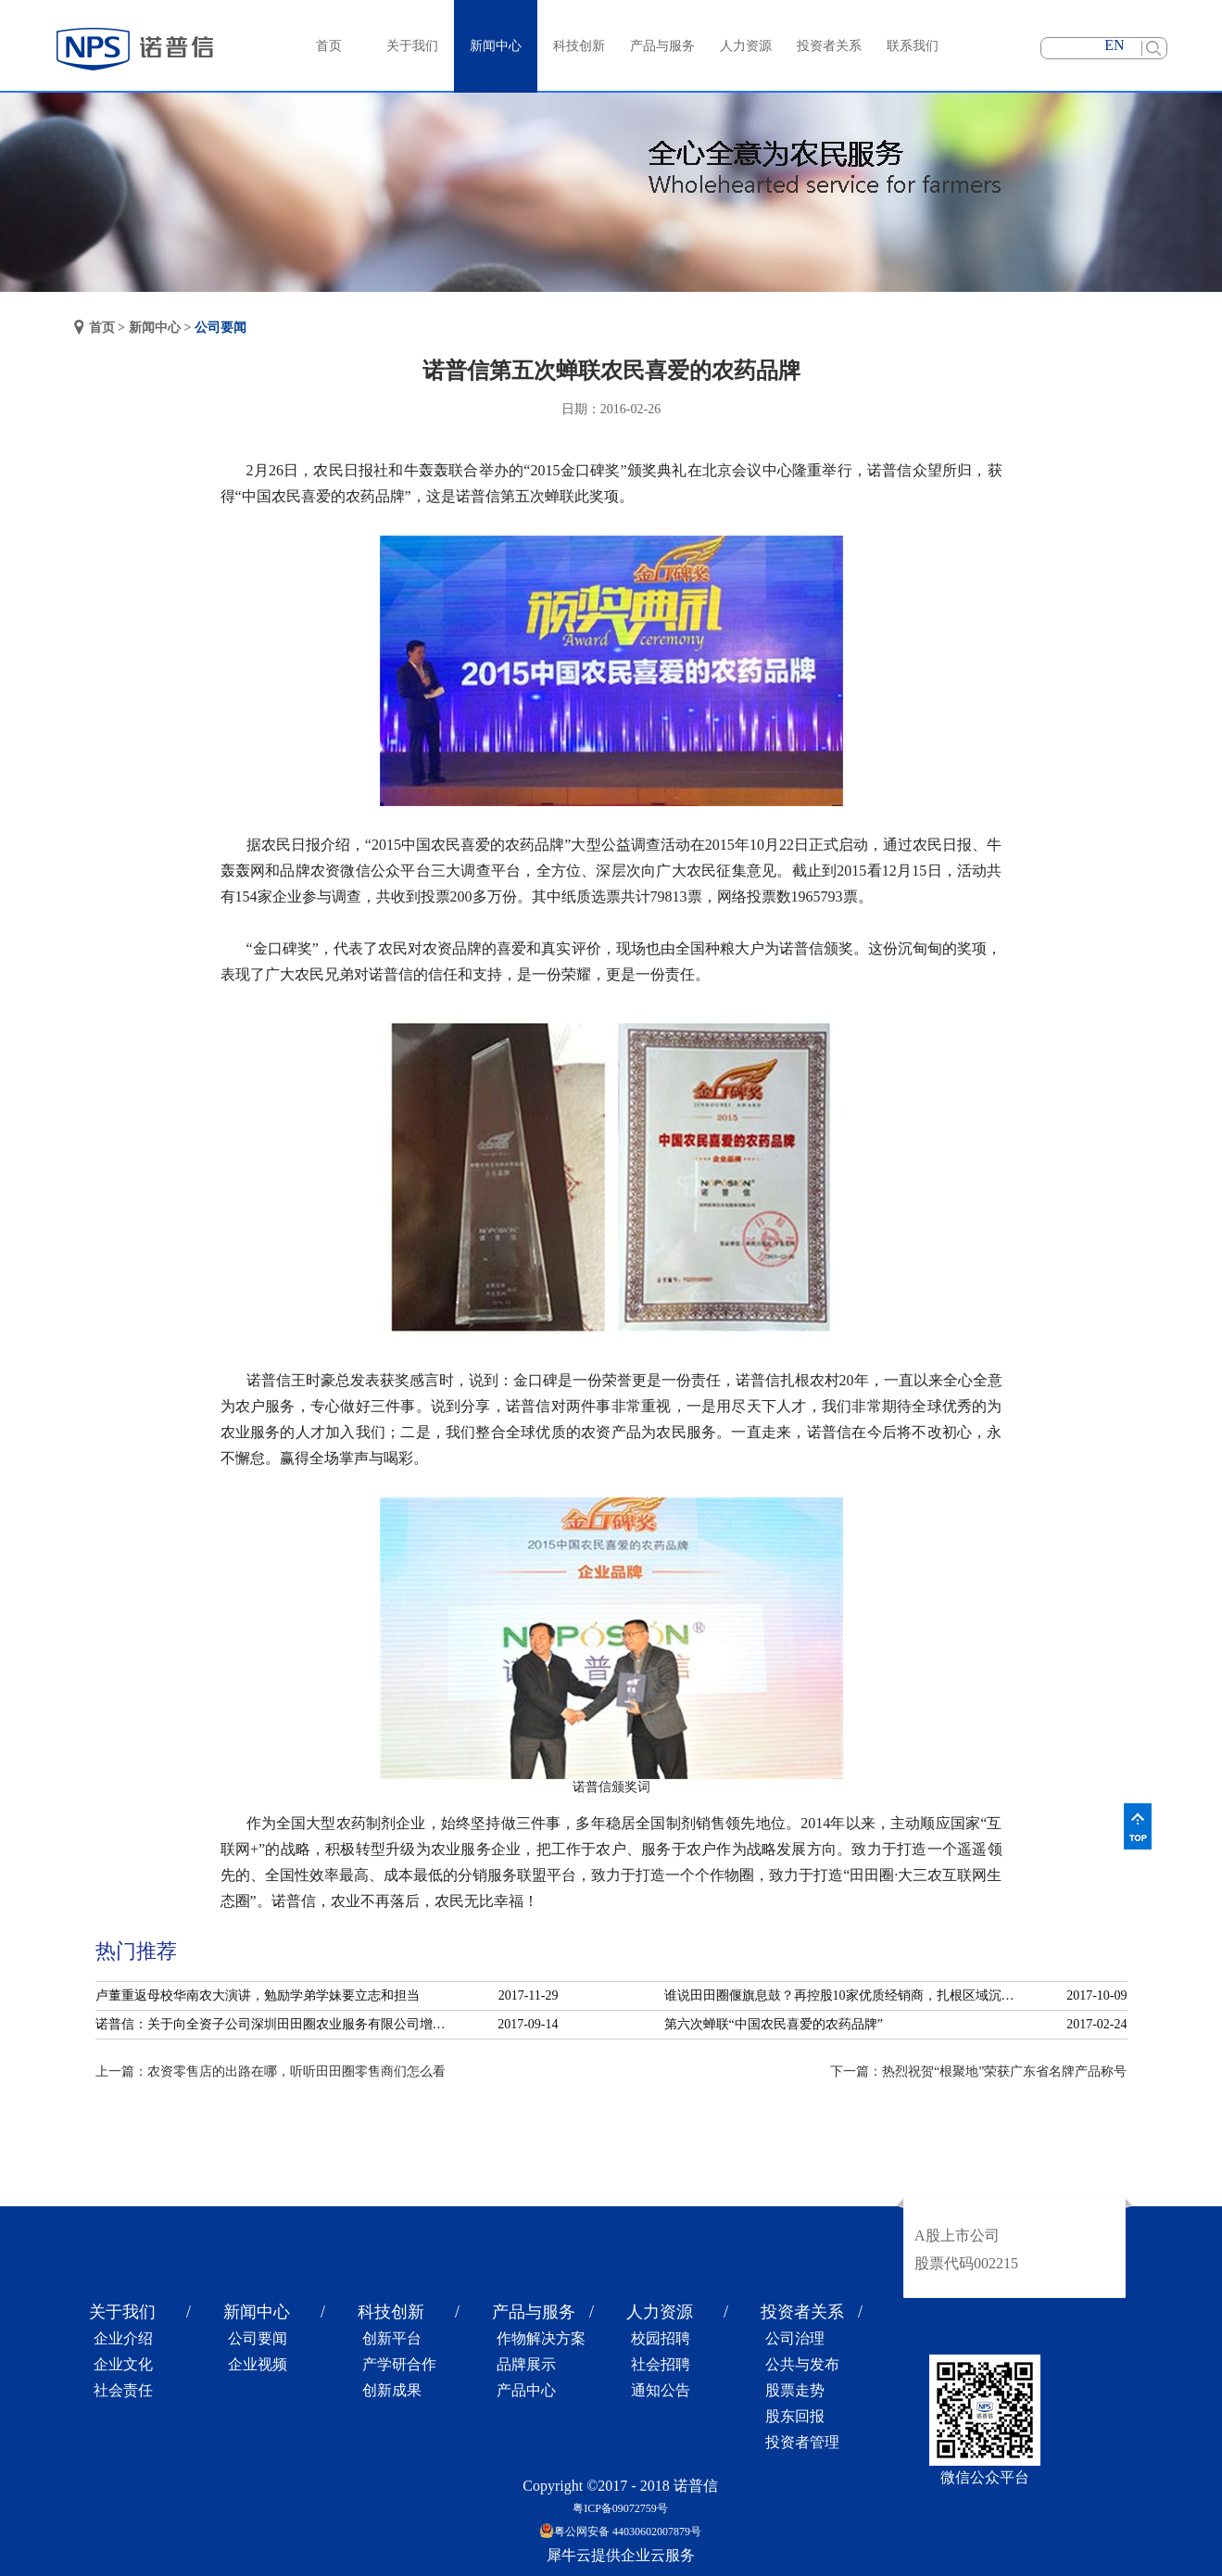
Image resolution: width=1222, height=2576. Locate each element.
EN (1114, 45)
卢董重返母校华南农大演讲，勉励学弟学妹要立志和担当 (257, 1995)
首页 (329, 46)
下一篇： (978, 2071)
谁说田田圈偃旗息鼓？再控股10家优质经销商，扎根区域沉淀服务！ (845, 1995)
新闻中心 (155, 328)
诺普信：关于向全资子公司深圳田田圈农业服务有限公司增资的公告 (276, 2024)
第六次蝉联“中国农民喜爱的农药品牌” (773, 2024)
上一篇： (270, 2071)
